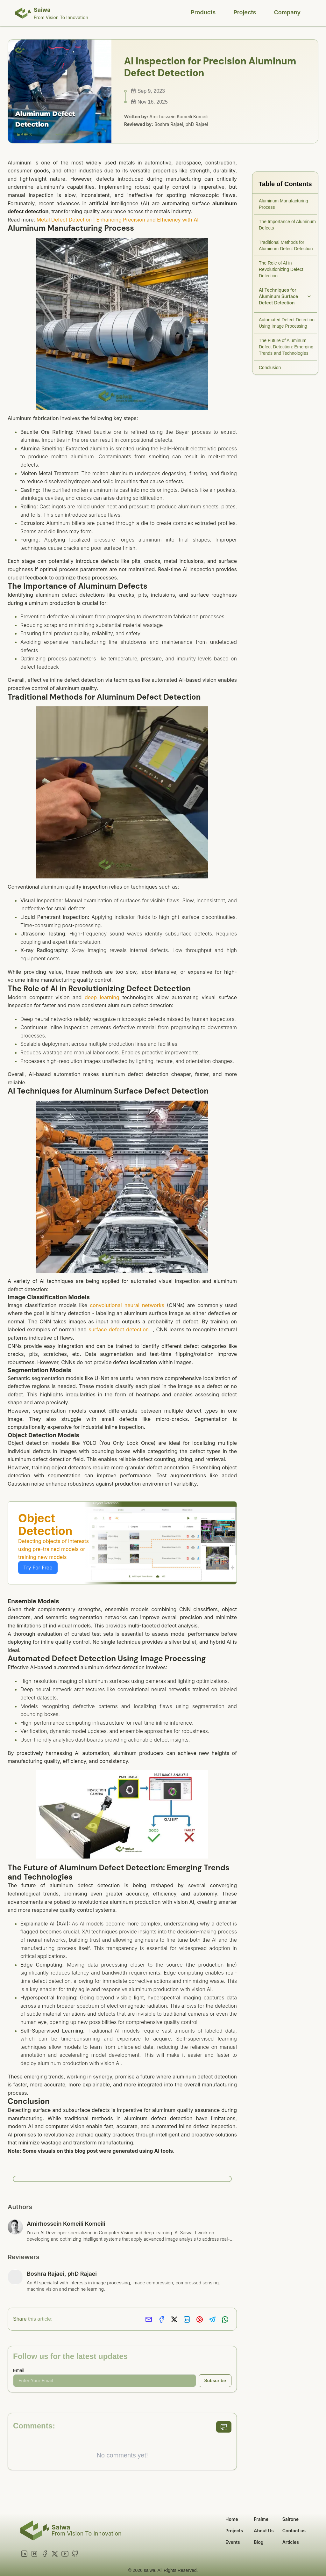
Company (287, 12)
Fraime (261, 2519)
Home (231, 2519)
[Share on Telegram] (212, 2320)
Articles (290, 2542)
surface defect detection (119, 1329)
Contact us (294, 2530)
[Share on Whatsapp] (225, 2320)
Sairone (290, 2519)
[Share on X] (174, 2320)
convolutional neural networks (127, 1305)
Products (203, 12)
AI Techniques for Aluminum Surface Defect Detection (285, 296)
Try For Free (38, 1567)
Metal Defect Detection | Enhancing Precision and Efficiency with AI (118, 219)
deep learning (102, 997)
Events (232, 2542)
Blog (258, 2542)
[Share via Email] (148, 2320)
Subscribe (215, 2380)
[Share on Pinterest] (199, 2320)
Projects (244, 12)
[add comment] (223, 2427)
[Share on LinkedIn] (187, 2320)
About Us (263, 2530)
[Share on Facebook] (161, 2320)
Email (18, 2370)
